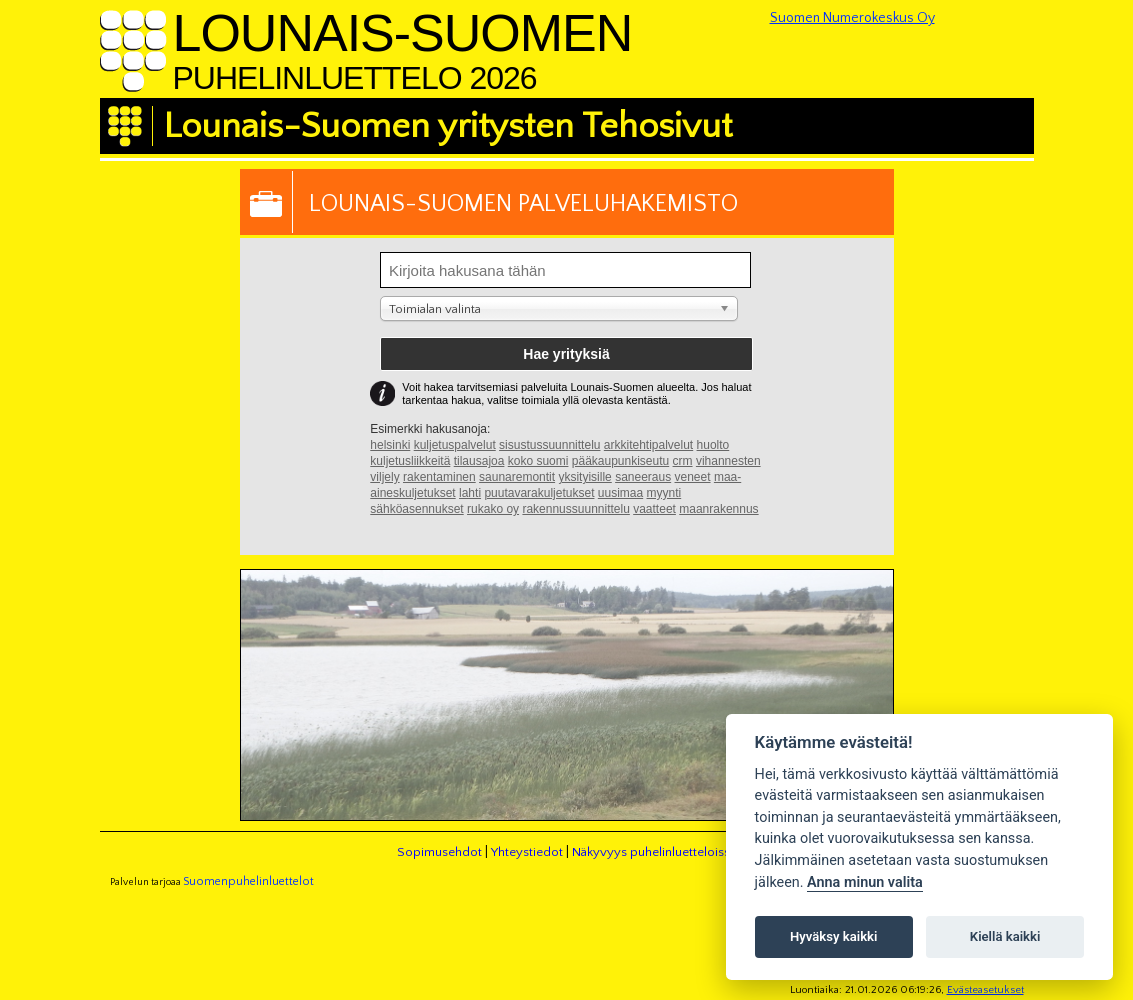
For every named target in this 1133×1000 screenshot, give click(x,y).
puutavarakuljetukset (539, 493)
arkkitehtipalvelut (648, 445)
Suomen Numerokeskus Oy (852, 18)
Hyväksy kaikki (833, 936)
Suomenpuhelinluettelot (248, 881)
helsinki (390, 445)
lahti (470, 493)
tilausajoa (479, 461)
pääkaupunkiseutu (620, 461)
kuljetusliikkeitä (410, 461)
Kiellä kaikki (1005, 936)
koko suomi (538, 461)
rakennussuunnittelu (575, 509)
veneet (693, 477)
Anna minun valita (865, 882)
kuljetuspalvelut (455, 445)
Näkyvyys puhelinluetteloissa (654, 852)
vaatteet (654, 509)
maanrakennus (718, 509)
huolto (713, 445)
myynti (664, 493)
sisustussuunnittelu (549, 445)
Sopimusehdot (439, 852)
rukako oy (493, 509)
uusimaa (620, 493)
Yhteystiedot (527, 852)
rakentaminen (439, 477)
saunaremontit (517, 477)
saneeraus (643, 477)
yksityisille (584, 477)
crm (683, 461)
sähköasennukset (416, 509)
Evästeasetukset (985, 990)
